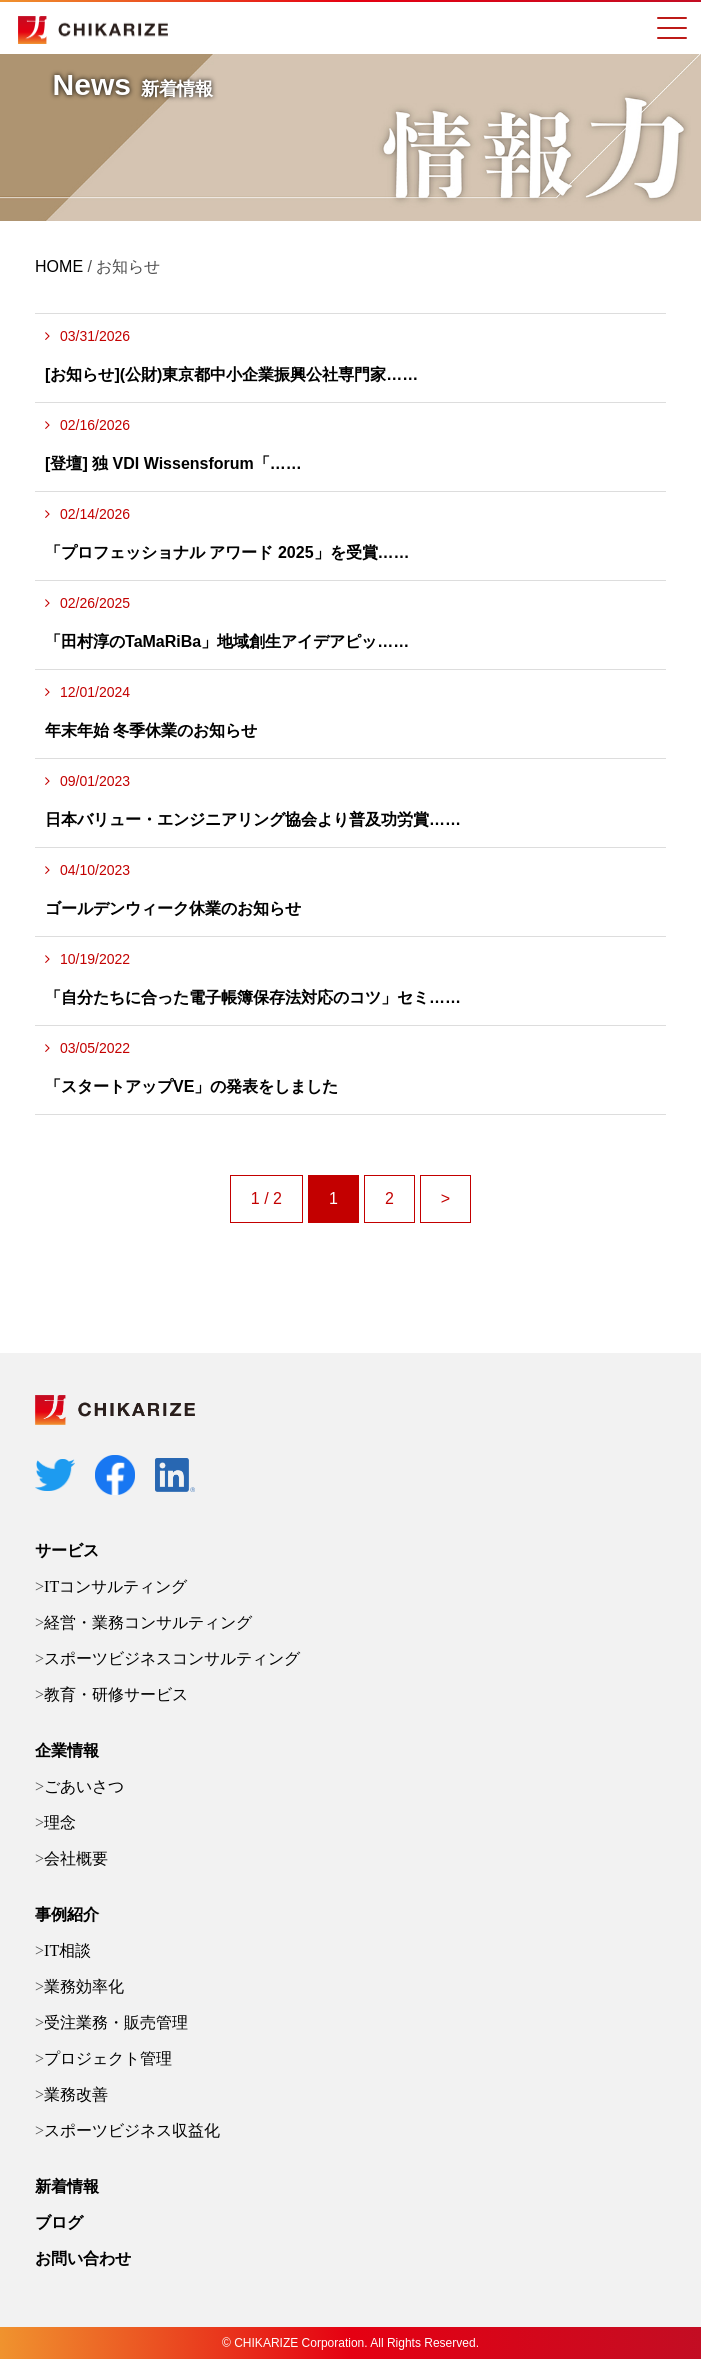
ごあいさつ (84, 1786)
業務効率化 (84, 1986)
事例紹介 (67, 1914)
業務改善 (76, 2094)
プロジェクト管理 (108, 2058)
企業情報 (67, 1750)
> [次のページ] (445, 1198)
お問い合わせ (83, 2258)
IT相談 (67, 1950)
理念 (60, 1822)
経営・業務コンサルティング (148, 1622)
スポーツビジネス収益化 (132, 2130)
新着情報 (67, 2186)
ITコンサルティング (115, 1586)
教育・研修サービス (116, 1694)
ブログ (59, 2222)
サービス (67, 1550)
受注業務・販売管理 (116, 2022)
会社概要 (76, 1858)
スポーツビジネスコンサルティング (172, 1658)
